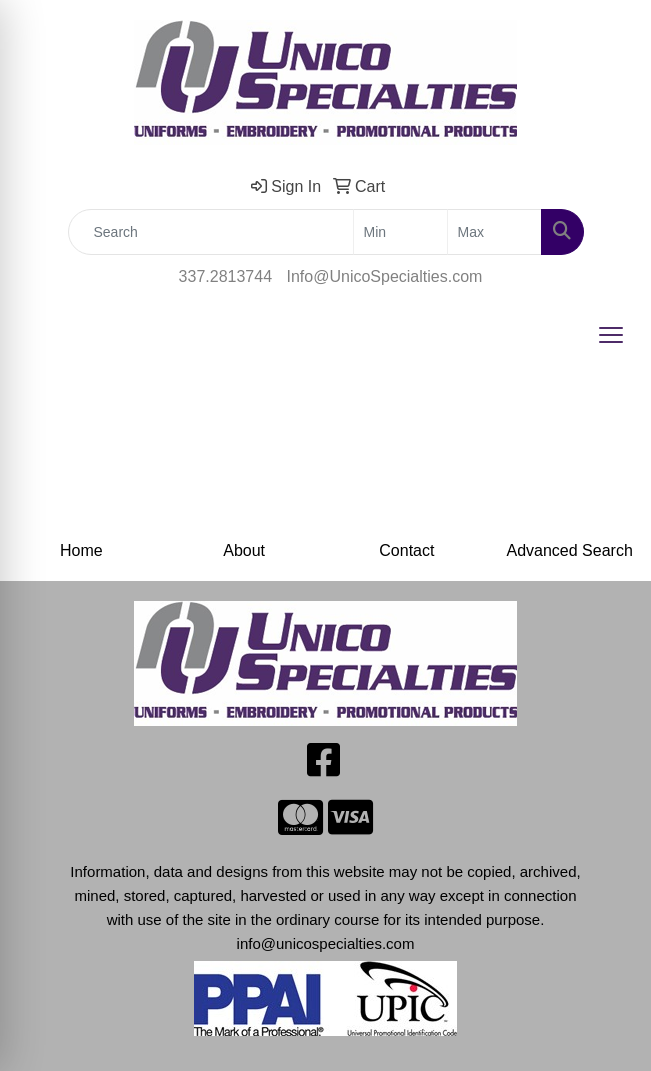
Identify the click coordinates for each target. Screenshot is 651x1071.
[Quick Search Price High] (494, 232)
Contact (406, 550)
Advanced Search (569, 550)
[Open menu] (611, 335)
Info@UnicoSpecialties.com (385, 276)
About (244, 550)
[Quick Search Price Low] (400, 232)
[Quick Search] (211, 232)
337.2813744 (225, 276)
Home (81, 550)
